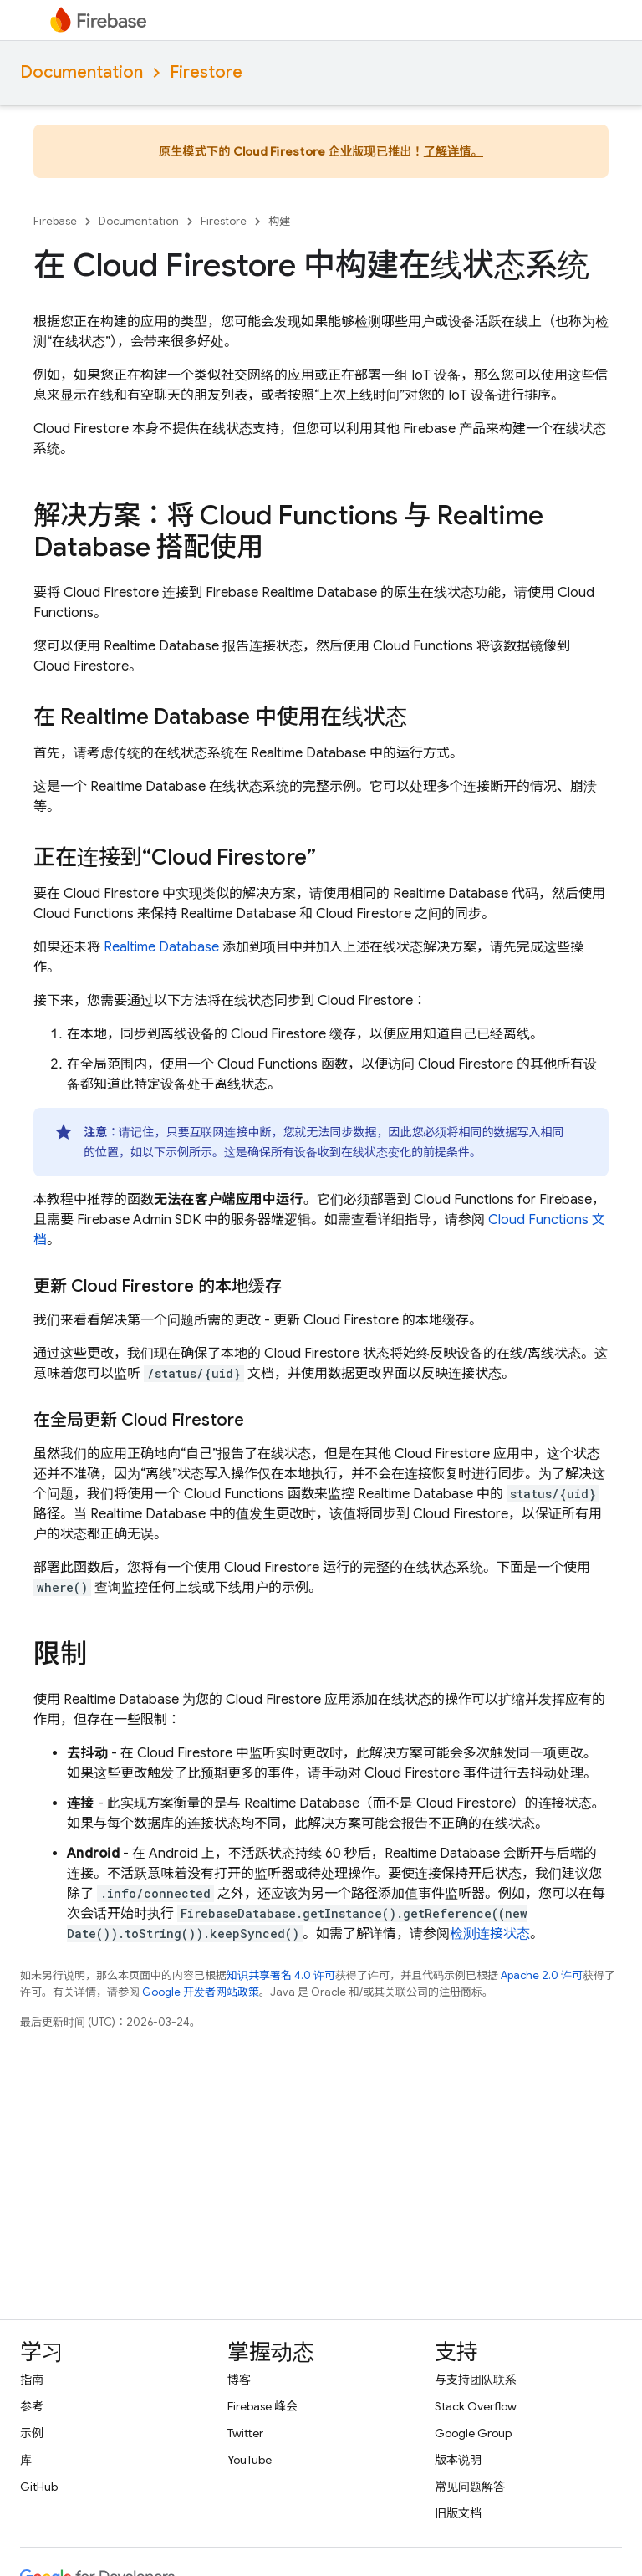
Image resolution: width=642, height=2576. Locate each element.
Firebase (55, 221)
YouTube (249, 2459)
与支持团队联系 (476, 2379)
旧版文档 (458, 2513)
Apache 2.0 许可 (542, 1975)
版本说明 (458, 2459)
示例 (31, 2433)
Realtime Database (161, 947)
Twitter (245, 2433)
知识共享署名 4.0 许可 (281, 1975)
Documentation (81, 72)
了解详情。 (453, 151)
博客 (239, 2379)
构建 (279, 221)
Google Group (473, 2433)
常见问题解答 (470, 2486)
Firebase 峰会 (262, 2406)
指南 (31, 2379)
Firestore (206, 72)
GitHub (39, 2486)
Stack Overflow (476, 2406)
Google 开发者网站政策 (200, 1992)
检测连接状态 (490, 1934)
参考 (31, 2406)
